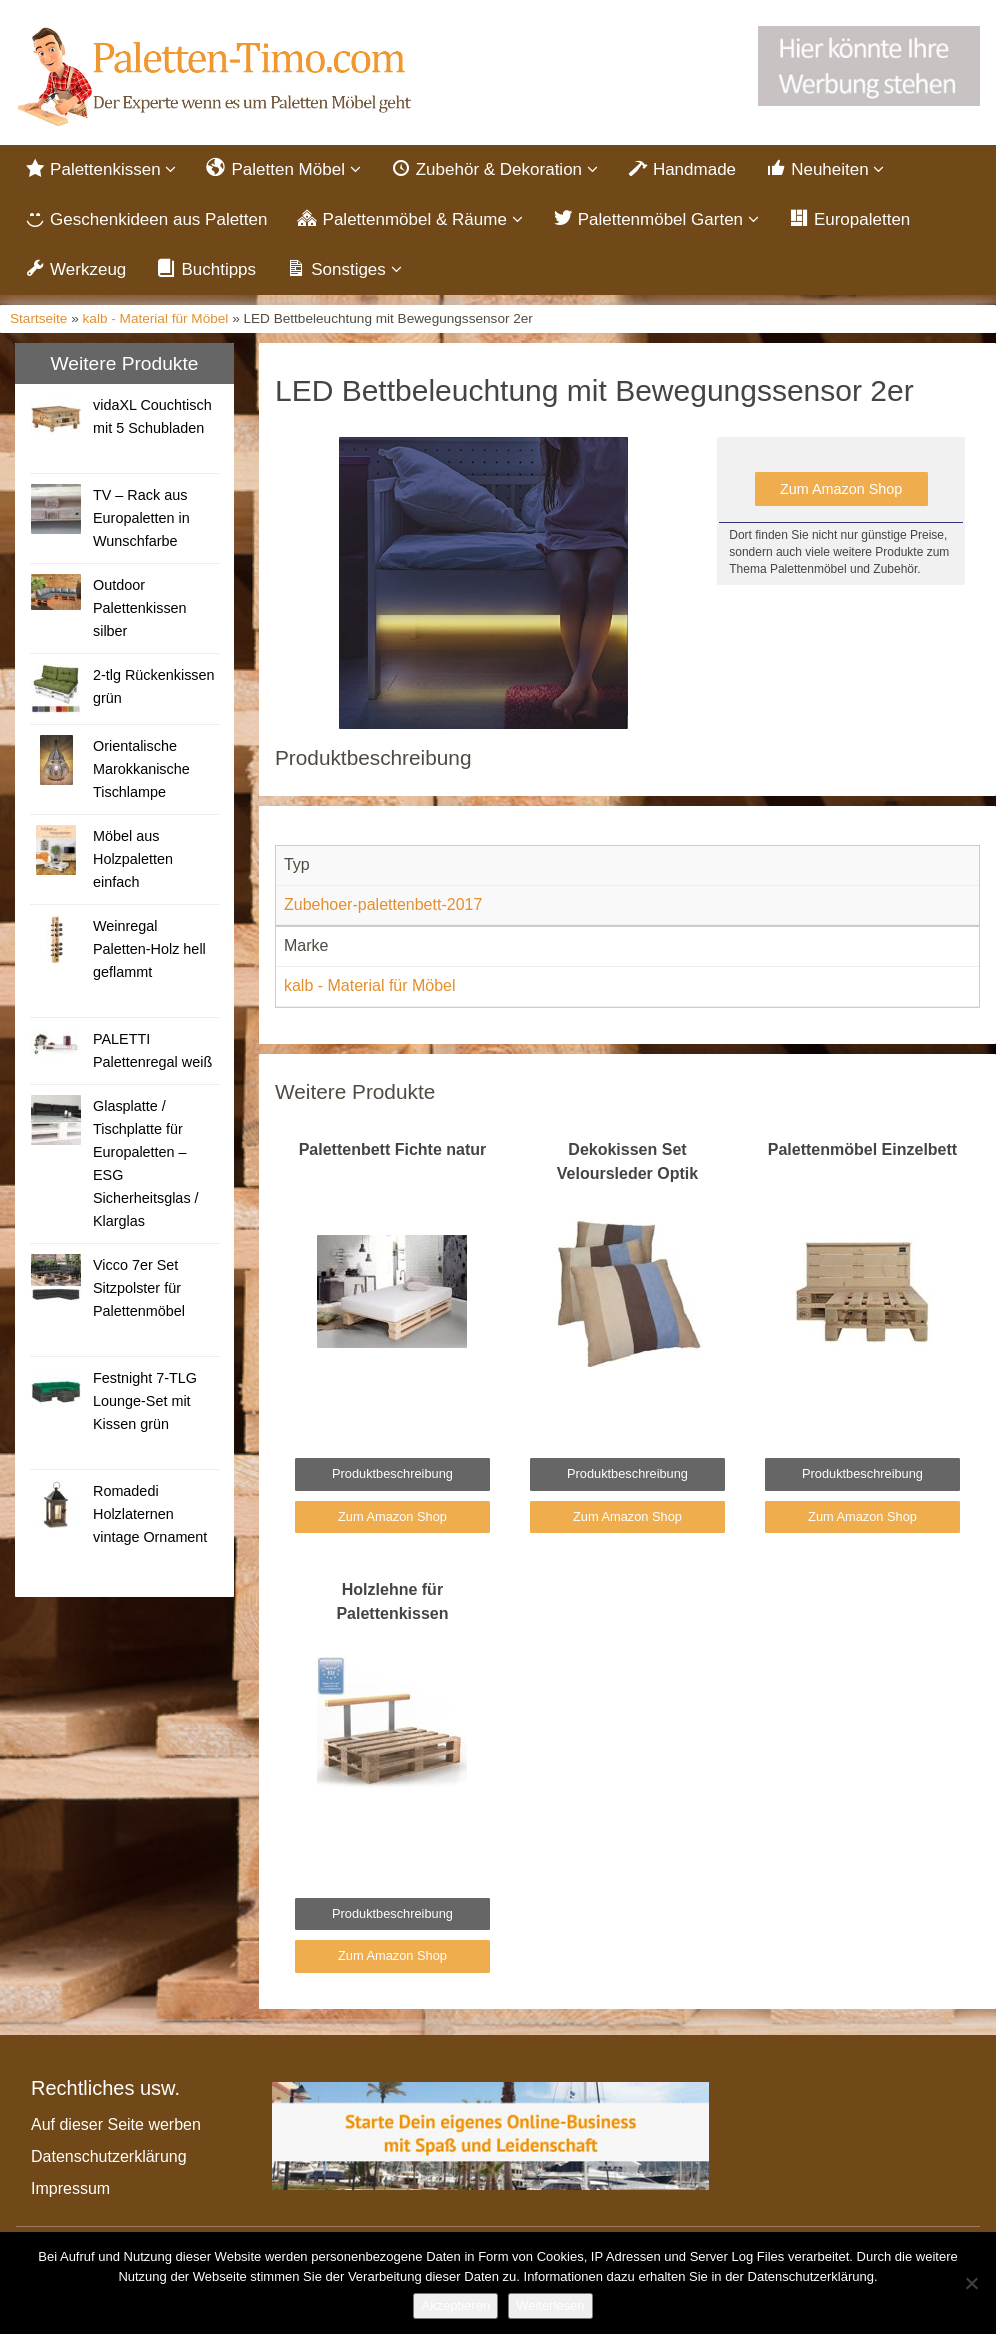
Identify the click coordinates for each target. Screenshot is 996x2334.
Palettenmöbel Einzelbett (862, 1149)
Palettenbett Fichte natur (393, 1149)
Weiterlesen (550, 2305)
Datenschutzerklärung (109, 2156)
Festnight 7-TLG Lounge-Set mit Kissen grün (145, 1401)
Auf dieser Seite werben (116, 2124)
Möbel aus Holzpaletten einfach (133, 859)
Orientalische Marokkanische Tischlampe (141, 769)
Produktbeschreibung (392, 1473)
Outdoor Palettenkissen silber (140, 608)
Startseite (38, 318)
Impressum (70, 2188)
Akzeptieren (455, 2305)
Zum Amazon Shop (841, 489)
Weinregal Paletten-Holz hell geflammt (149, 949)
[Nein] (971, 2283)
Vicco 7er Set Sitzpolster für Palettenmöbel (139, 1288)
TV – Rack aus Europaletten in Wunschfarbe (141, 518)
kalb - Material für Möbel (156, 318)
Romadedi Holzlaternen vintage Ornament (150, 1514)
